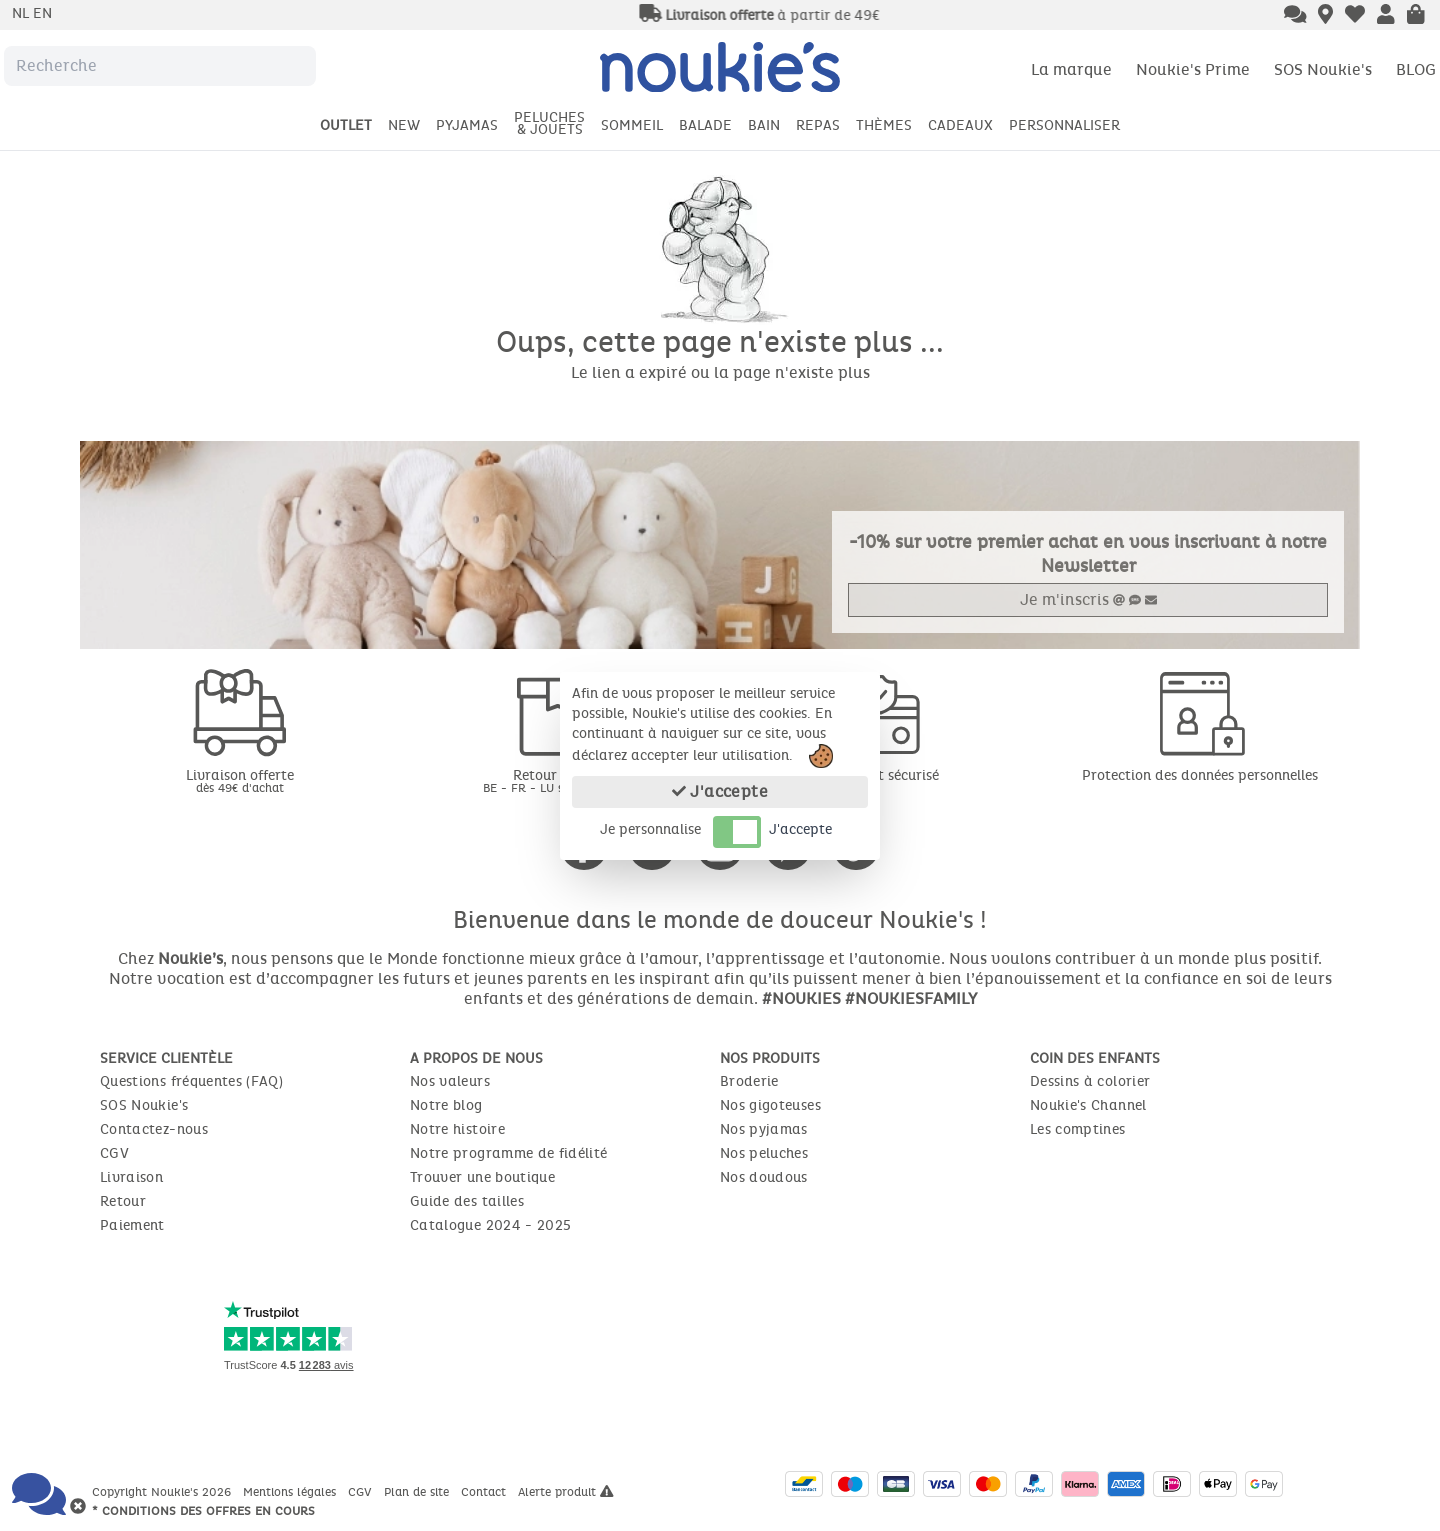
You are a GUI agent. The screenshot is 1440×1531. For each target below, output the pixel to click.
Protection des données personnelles (1200, 775)
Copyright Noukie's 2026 (163, 1492)
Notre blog (446, 1105)
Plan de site (418, 1492)
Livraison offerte (240, 780)
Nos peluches (764, 1153)
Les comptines (1078, 1129)
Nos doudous (764, 1177)
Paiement (132, 1225)
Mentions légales (291, 1492)
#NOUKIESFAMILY (911, 998)
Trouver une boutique (482, 1177)
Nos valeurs (450, 1081)
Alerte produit (566, 1492)
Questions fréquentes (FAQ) (191, 1081)
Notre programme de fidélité (508, 1153)
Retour (123, 1201)
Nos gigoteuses (770, 1105)
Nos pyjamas (764, 1129)
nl (22, 13)
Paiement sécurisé (880, 775)
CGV (114, 1153)
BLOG (1416, 69)
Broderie (749, 1081)
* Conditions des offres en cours (203, 1511)
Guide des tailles (467, 1201)
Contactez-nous (154, 1129)
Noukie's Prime (1193, 69)
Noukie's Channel (1088, 1105)
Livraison (131, 1177)
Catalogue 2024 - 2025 (490, 1225)
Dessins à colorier (1090, 1081)
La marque (1071, 69)
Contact (485, 1492)
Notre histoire (457, 1129)
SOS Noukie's (1323, 69)
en (42, 13)
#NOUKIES (801, 998)
